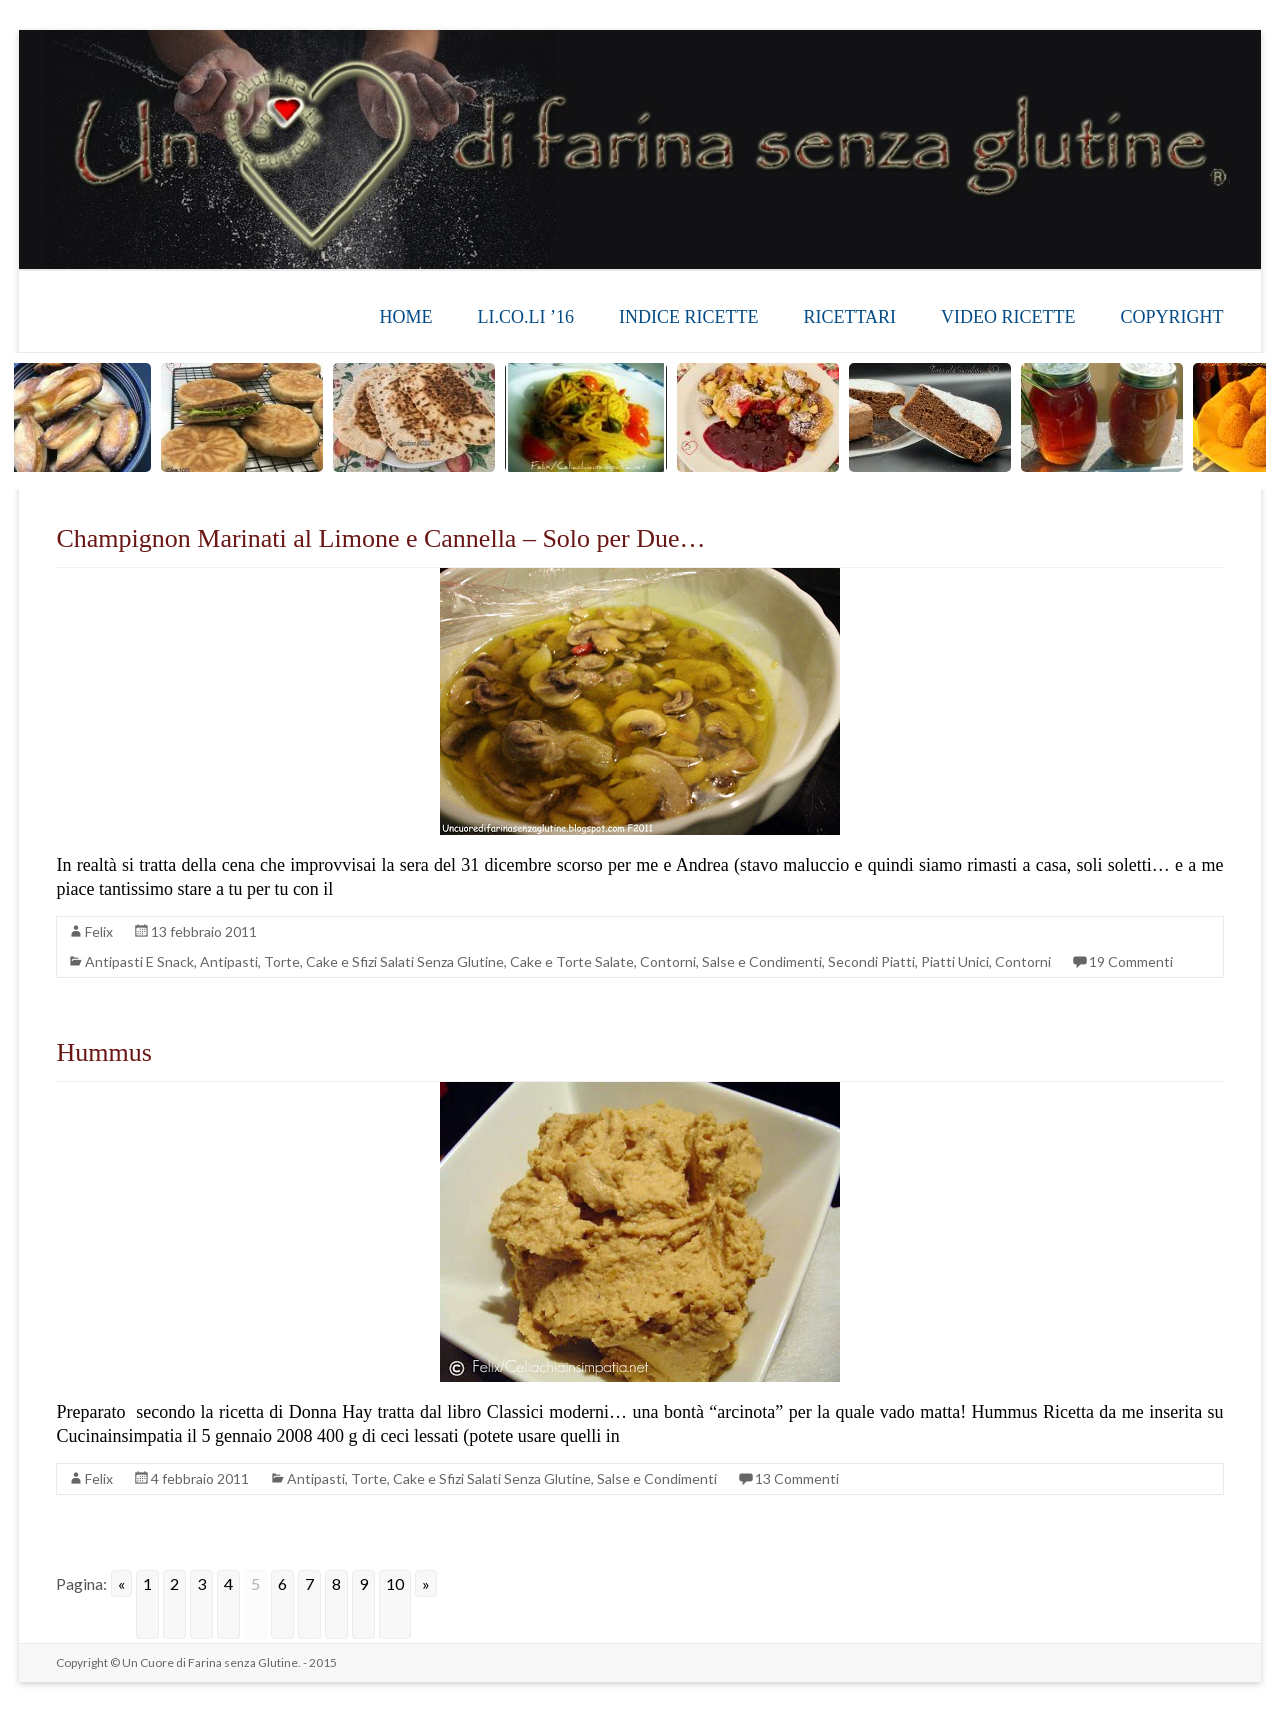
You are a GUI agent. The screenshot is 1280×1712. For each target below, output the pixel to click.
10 (395, 1583)
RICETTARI (849, 317)
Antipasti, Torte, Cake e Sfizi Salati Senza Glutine (352, 961)
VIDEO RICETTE (1008, 317)
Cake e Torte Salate (572, 961)
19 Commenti (1131, 961)
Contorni (668, 961)
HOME (406, 317)
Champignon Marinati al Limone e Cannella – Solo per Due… (380, 538)
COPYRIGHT (1172, 317)
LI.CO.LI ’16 (526, 317)
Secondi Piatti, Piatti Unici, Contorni (939, 961)
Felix (99, 931)
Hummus (103, 1052)
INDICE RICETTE (688, 317)
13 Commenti (797, 1478)
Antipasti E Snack (139, 961)
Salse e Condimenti (762, 961)
